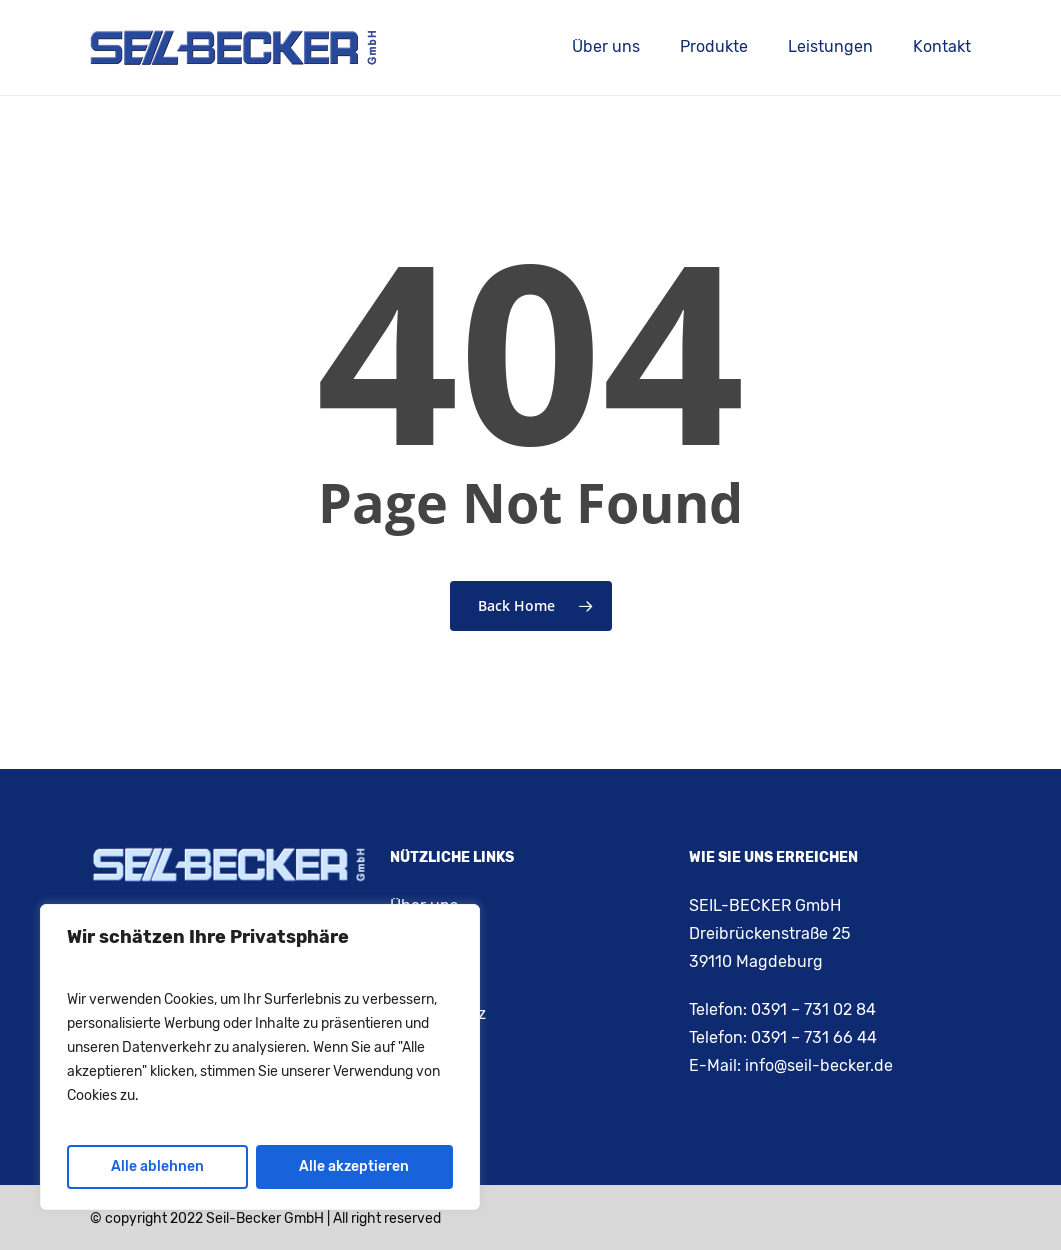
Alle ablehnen (157, 1166)
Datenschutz (438, 1013)
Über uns (424, 905)
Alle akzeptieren (354, 1166)
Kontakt (419, 941)
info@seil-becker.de (819, 1065)
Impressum (431, 977)
